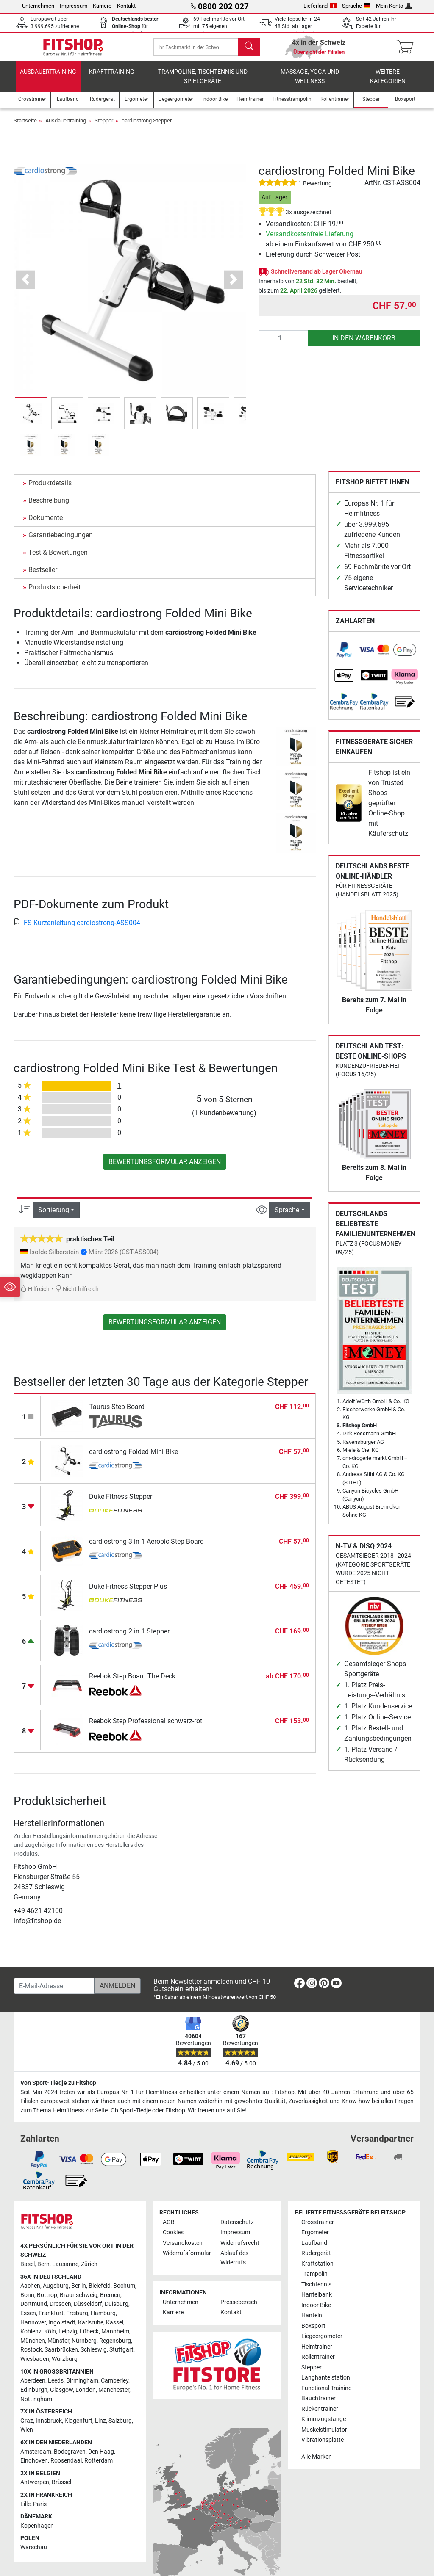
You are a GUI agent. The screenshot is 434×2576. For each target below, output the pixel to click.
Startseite (25, 127)
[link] (344, 656)
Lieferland (320, 6)
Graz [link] (26, 2427)
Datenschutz (237, 2228)
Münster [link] (58, 2347)
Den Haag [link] (101, 2458)
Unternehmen (38, 6)
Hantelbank (316, 2301)
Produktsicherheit (54, 593)
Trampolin (314, 2280)
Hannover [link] (33, 2329)
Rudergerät (316, 2259)
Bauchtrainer (318, 2404)
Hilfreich (35, 1295)
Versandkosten (183, 2249)
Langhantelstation (325, 2384)
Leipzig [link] (67, 2337)
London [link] (85, 2396)
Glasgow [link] (61, 2396)
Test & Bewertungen (58, 559)
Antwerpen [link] (34, 2488)
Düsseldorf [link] (88, 2310)
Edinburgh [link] (33, 2396)
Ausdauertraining (48, 78)
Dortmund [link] (33, 2310)
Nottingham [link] (36, 2405)
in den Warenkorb (363, 344)
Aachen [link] (30, 2292)
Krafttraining (111, 78)
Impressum (73, 6)
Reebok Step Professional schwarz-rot (145, 1727)
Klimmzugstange (323, 2425)
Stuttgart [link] (121, 2356)
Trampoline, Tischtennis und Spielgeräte (203, 83)
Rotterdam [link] (98, 2467)
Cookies (173, 2238)
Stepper (104, 127)
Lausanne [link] (65, 2270)
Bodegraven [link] (70, 2458)
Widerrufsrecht (239, 2249)
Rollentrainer (318, 2363)
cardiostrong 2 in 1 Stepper (129, 1637)
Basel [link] (27, 2270)
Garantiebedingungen (60, 541)
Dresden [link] (60, 2310)
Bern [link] (43, 2270)
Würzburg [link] (65, 2365)
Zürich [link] (89, 2270)
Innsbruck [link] (49, 2427)
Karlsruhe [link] (90, 2329)
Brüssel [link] (61, 2488)
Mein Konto (394, 6)
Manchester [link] (113, 2396)
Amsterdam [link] (35, 2458)
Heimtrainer (316, 2353)
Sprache (356, 6)
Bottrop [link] (47, 2301)
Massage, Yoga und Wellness (310, 83)
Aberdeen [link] (32, 2387)
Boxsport (313, 2332)
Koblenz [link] (31, 2337)
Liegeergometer (321, 2342)
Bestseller (42, 576)
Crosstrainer (317, 2228)
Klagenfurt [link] (78, 2427)
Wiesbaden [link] (34, 2365)
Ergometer (315, 2238)
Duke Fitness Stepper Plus (128, 1593)
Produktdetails (50, 489)
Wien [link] (26, 2436)
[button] (25, 286)
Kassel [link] (114, 2329)
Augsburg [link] (56, 2292)
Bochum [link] (124, 2292)
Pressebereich (238, 2308)
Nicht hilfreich (77, 1295)
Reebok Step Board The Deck (132, 1682)
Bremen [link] (110, 2301)
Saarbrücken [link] (61, 2356)
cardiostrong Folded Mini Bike (133, 1458)
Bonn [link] (27, 2301)
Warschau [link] (33, 2553)
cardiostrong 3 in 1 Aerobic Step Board (146, 1548)
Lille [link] (25, 2510)
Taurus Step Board (117, 1413)
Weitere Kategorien (388, 83)
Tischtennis (316, 2290)
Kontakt (126, 6)
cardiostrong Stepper (147, 127)
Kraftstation (317, 2270)
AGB (169, 2228)
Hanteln (311, 2321)
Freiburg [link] (77, 2319)
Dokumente (45, 524)
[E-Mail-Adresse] (54, 1992)
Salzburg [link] (120, 2427)
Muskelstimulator (324, 2436)
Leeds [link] (56, 2387)
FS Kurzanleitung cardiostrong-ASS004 (77, 929)
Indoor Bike (316, 2311)
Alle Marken (316, 2463)
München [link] (32, 2347)
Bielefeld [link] (100, 2292)
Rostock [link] (31, 2356)
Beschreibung (48, 507)
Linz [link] (100, 2427)
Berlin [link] (78, 2292)
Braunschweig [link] (78, 2301)
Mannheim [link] (115, 2337)
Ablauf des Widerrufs (234, 2264)
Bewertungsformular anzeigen (164, 1168)
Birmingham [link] (82, 2387)
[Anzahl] (283, 345)
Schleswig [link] (94, 2356)
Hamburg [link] (103, 2319)
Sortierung (53, 1216)
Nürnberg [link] (84, 2347)
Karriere (102, 6)
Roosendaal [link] (66, 2467)
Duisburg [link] (116, 2310)
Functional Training (326, 2394)
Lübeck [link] (89, 2337)
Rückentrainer (319, 2415)
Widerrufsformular (187, 2259)
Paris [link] (40, 2510)
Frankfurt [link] (51, 2319)
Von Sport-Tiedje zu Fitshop (58, 2089)
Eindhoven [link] (34, 2467)
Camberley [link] (114, 2387)
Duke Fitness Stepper (120, 1503)
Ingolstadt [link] (61, 2329)
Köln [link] (50, 2337)
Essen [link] (28, 2319)
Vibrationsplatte (322, 2446)
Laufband (314, 2249)
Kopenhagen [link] (37, 2532)
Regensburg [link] (115, 2347)
